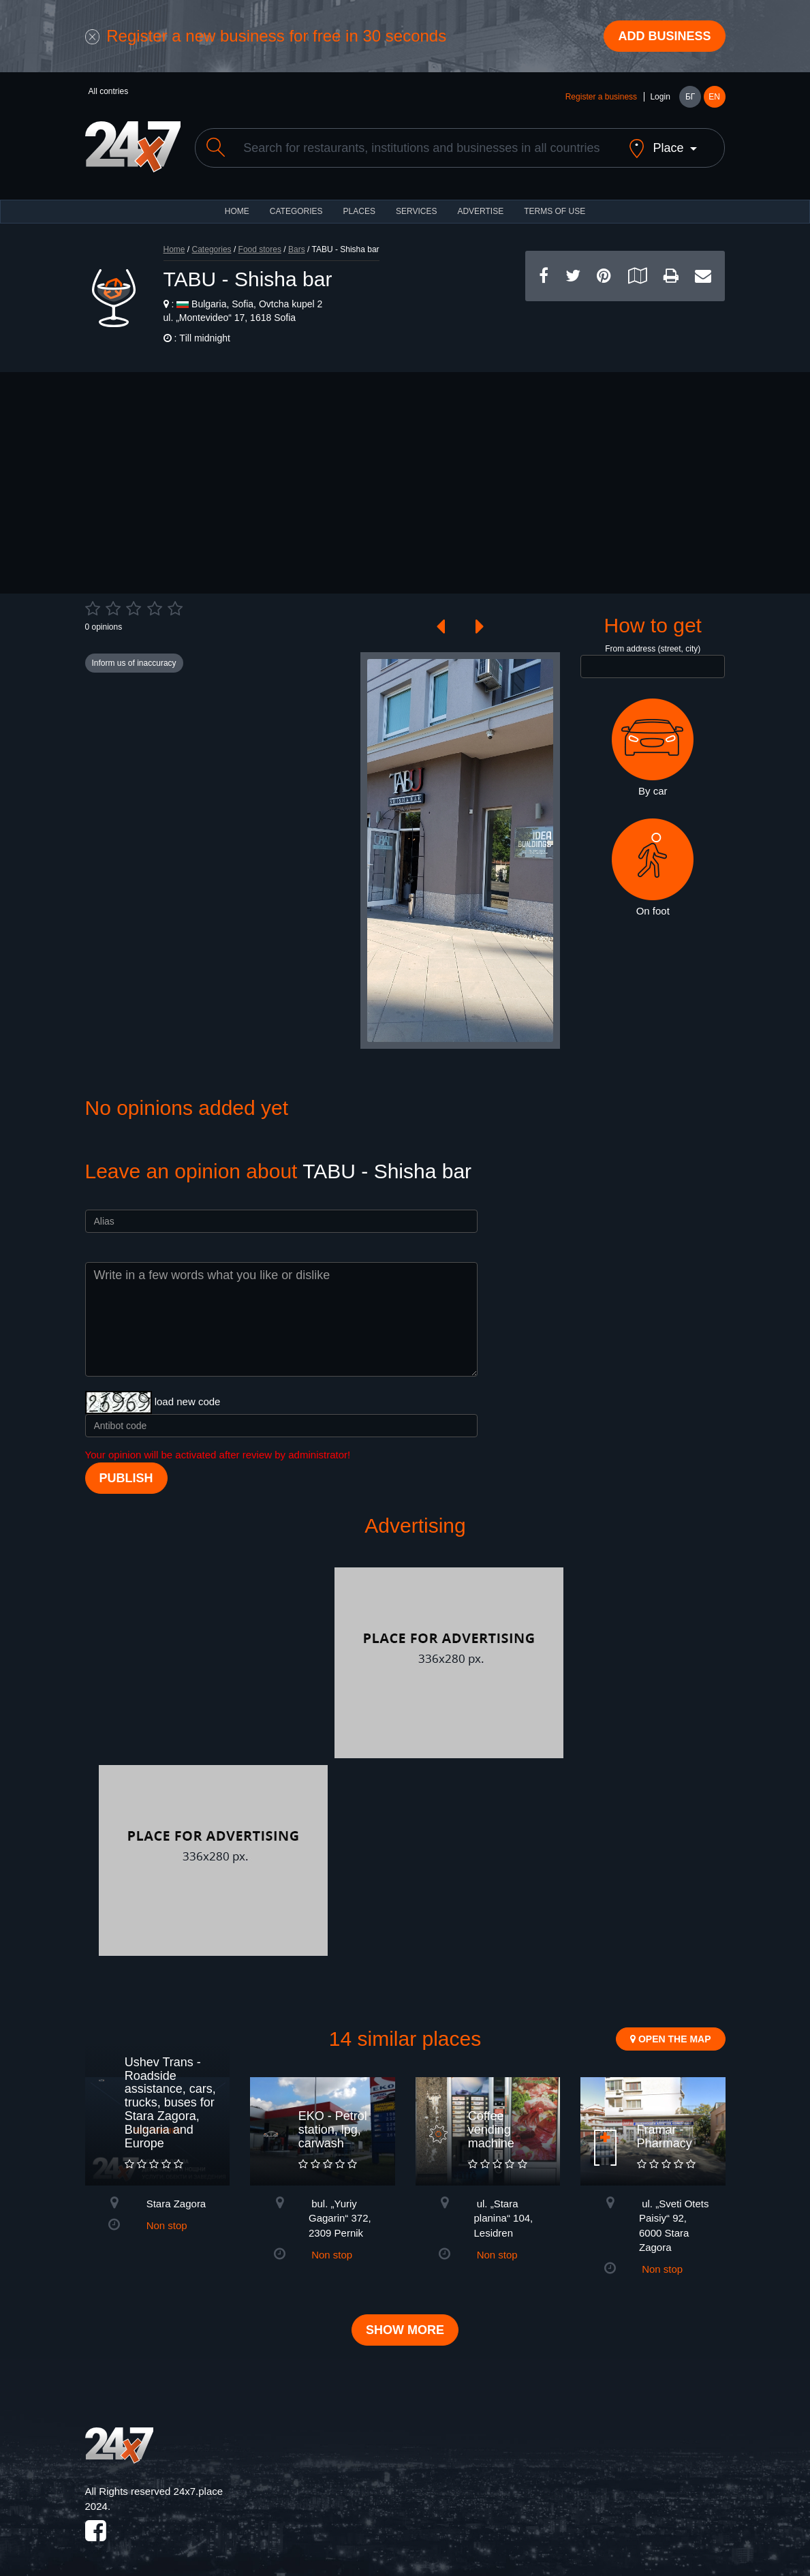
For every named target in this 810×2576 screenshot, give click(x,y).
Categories (212, 249)
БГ (690, 97)
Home (174, 249)
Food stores (259, 249)
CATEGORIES (296, 211)
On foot (653, 867)
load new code (188, 1401)
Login (660, 97)
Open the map (670, 2039)
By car (653, 748)
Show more (405, 2330)
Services (416, 211)
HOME (237, 211)
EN (714, 97)
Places (359, 211)
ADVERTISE (480, 211)
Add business (664, 36)
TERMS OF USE (554, 211)
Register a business (601, 97)
